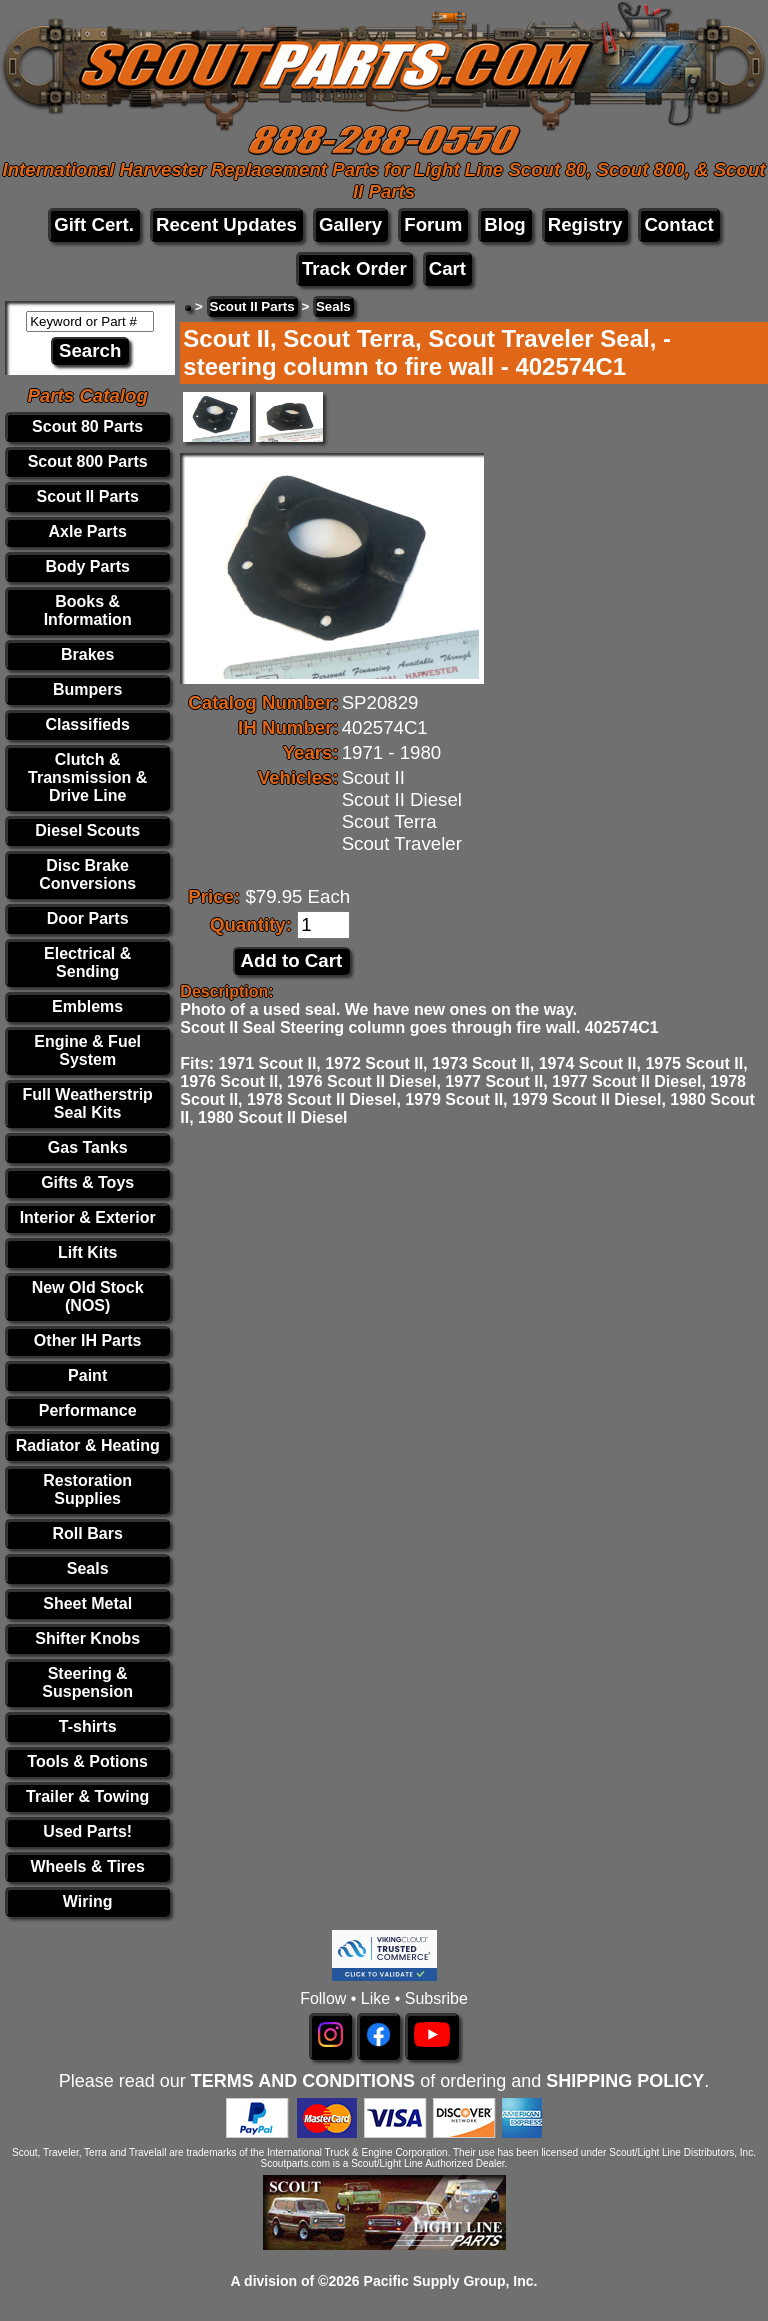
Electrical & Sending (87, 962)
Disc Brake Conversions (87, 874)
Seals (88, 1568)
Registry (585, 224)
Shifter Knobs (87, 1638)
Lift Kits (88, 1252)
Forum (433, 224)
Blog (504, 224)
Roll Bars (88, 1533)
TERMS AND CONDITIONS (303, 2081)
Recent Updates (226, 224)
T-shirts (88, 1726)
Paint (87, 1375)
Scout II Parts (88, 496)
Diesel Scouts (87, 830)
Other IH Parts (88, 1340)
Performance (88, 1410)
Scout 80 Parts (87, 426)
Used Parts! (87, 1831)
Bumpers (87, 689)
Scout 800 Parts (88, 461)
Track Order (354, 268)
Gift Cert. (94, 224)
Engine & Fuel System (87, 1050)
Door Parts (88, 918)
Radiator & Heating (88, 1445)
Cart (447, 268)
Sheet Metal (87, 1603)
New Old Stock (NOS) (88, 1296)
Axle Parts (88, 531)
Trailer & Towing (87, 1796)
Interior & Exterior (88, 1217)
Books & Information (88, 610)
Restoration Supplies (87, 1489)
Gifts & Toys (87, 1182)
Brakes (87, 654)
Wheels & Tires (87, 1866)
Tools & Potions (87, 1761)
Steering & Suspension (87, 1682)
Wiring (88, 1901)
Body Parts (87, 566)
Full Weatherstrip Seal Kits (87, 1103)
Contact (678, 224)
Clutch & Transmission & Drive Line (87, 777)
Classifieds (87, 724)
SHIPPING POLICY (625, 2081)
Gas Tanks (88, 1147)
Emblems (87, 1006)
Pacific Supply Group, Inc (449, 2281)
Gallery (350, 224)
